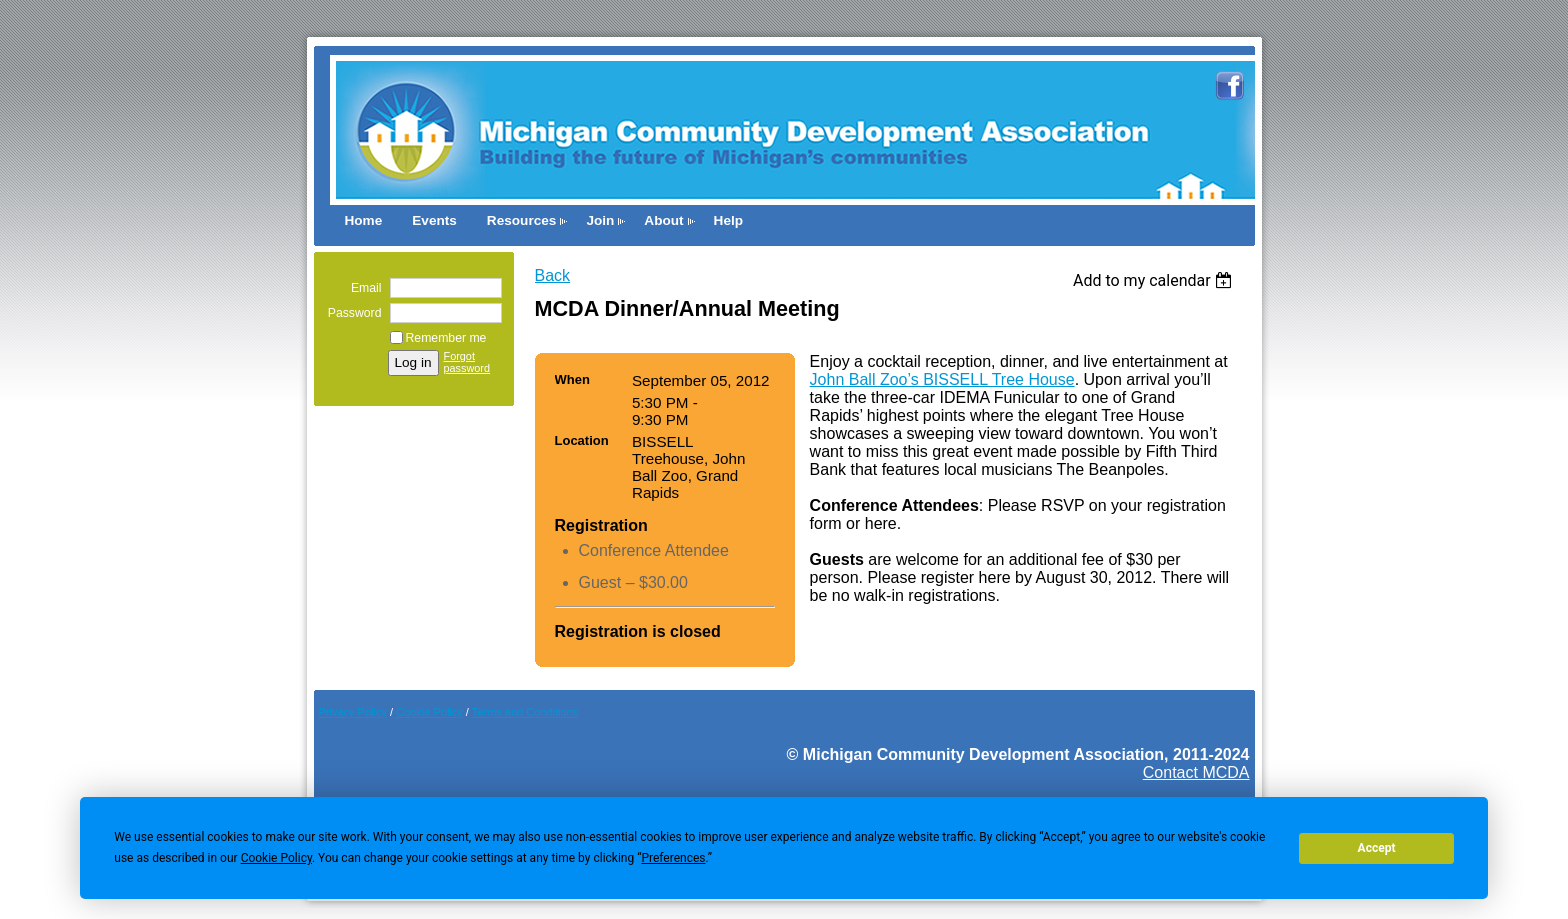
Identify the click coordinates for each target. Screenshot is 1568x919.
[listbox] (1155, 280)
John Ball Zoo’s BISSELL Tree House (942, 379)
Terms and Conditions (525, 712)
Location (582, 440)
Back (553, 275)
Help (728, 220)
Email (362, 288)
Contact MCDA (1196, 772)
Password (351, 313)
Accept (1377, 848)
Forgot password (467, 362)
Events (434, 220)
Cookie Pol (429, 712)
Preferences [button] (673, 858)
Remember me (446, 338)
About (663, 220)
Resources (522, 220)
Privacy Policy (353, 712)
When (572, 379)
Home (364, 220)
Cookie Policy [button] (276, 858)
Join (600, 220)
